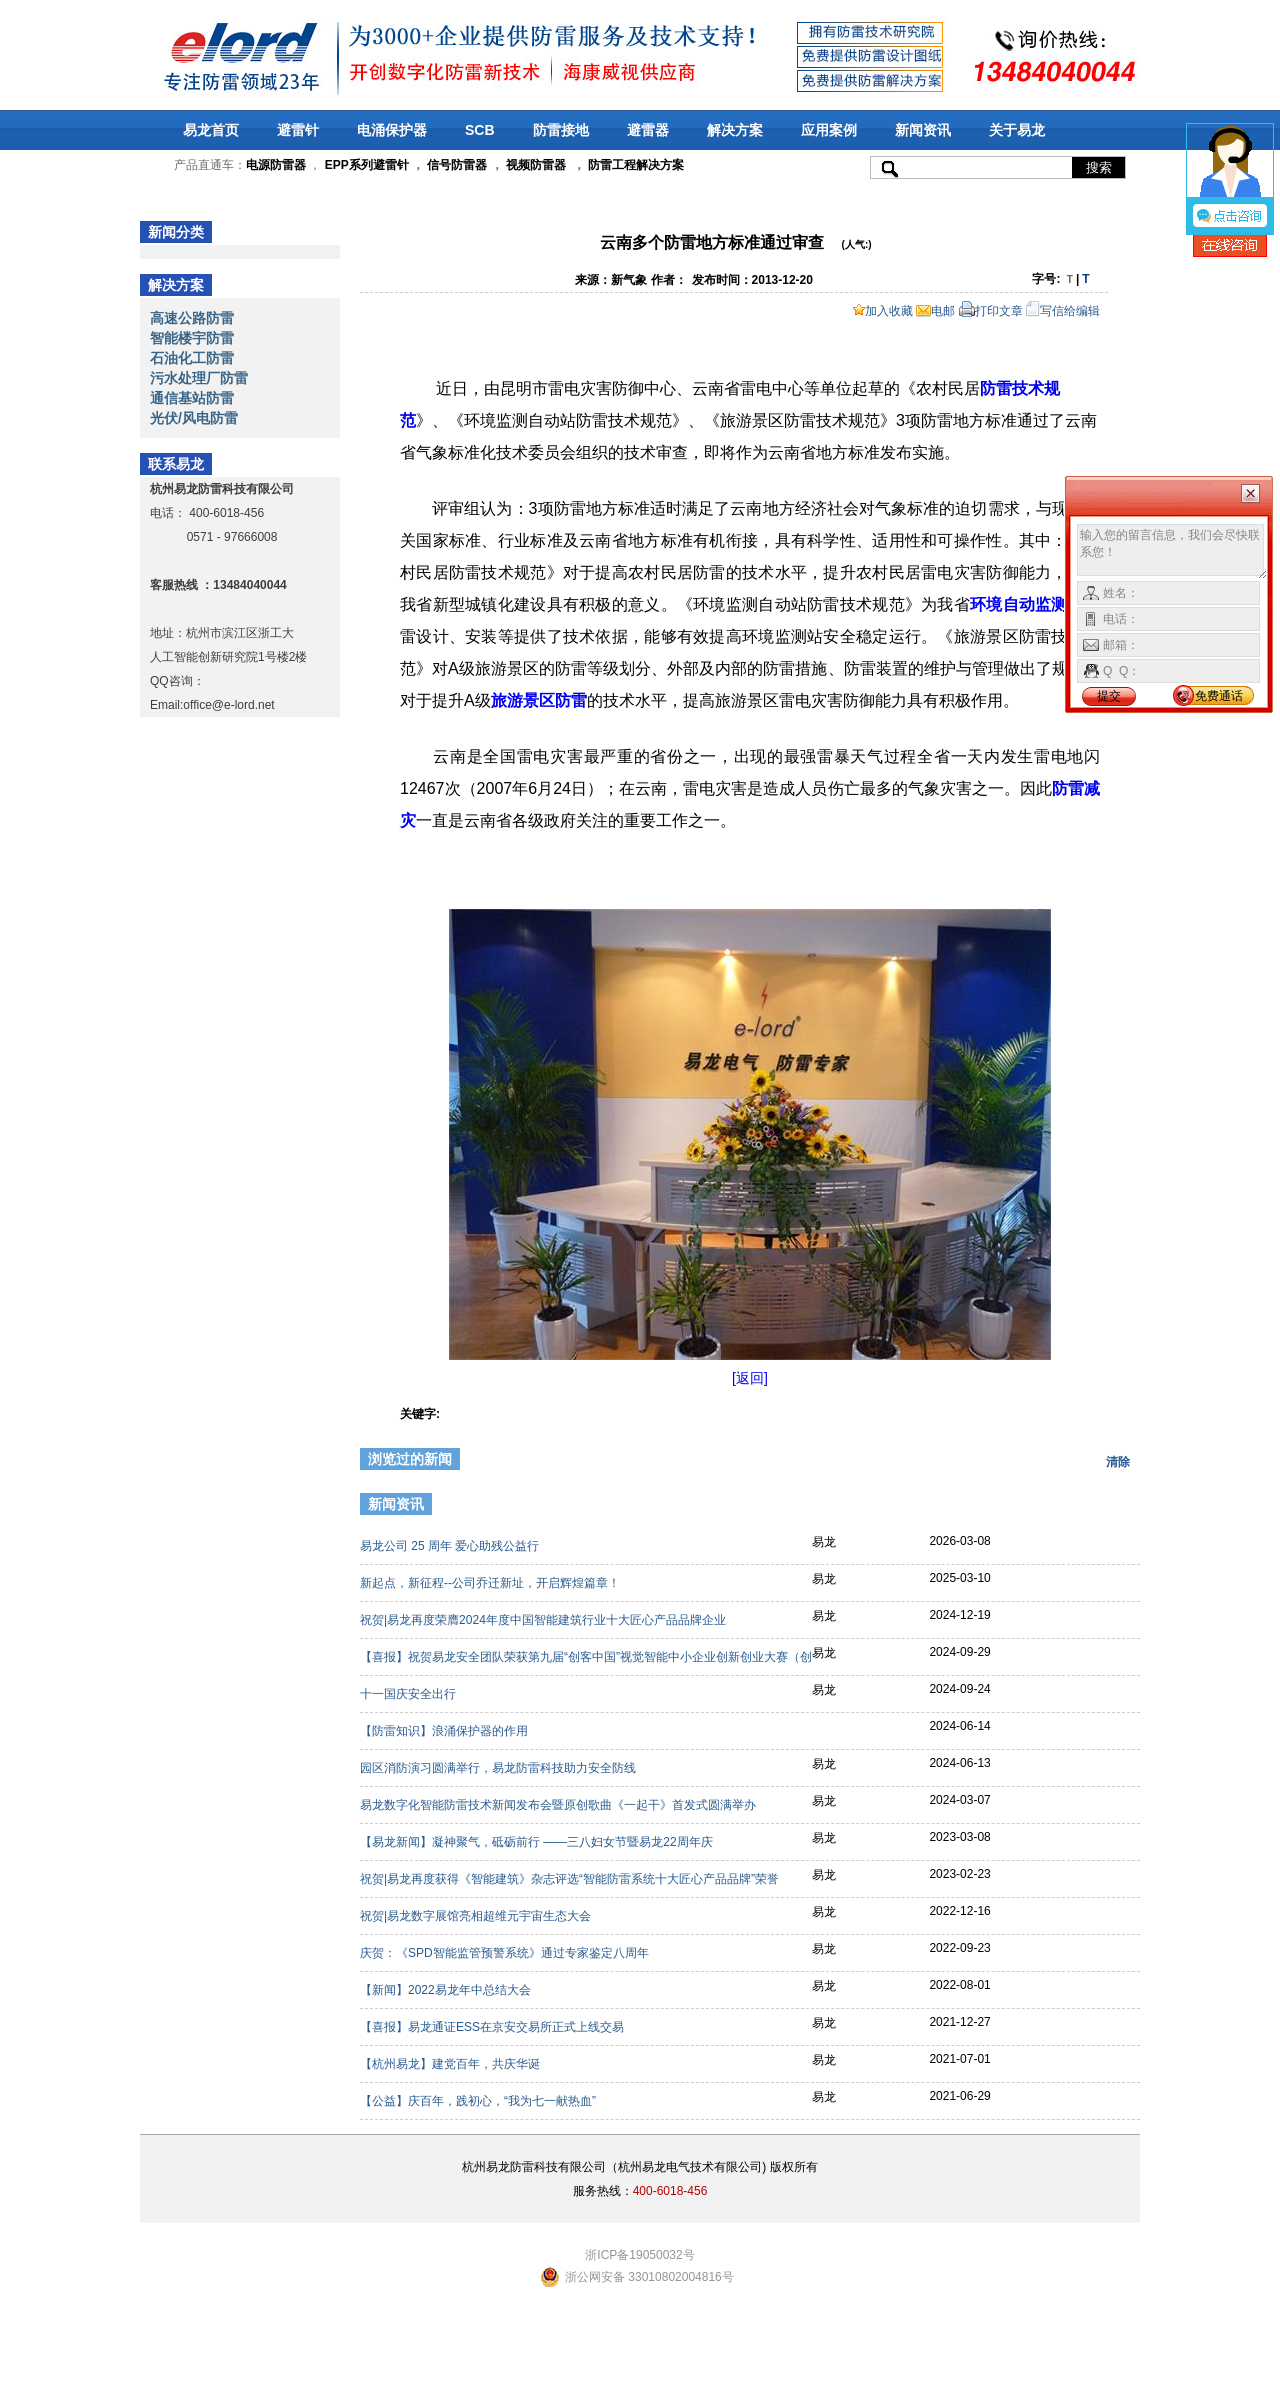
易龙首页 (211, 130)
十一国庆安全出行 (409, 1694)
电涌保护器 (392, 130)
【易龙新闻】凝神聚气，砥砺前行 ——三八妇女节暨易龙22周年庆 (538, 1842)
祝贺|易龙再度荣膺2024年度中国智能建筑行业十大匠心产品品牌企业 (544, 1620)
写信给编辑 (1063, 311)
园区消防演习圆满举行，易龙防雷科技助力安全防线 (499, 1768)
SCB (480, 130)
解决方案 (735, 130)
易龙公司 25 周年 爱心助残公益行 (451, 1546)
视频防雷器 (536, 165)
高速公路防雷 (192, 318)
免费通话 (1219, 696)
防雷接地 (561, 130)
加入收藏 (883, 311)
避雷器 (648, 130)
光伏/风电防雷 (194, 418)
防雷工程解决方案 (634, 165)
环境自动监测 (1019, 604)
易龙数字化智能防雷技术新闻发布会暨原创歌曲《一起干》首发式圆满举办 (559, 1805)
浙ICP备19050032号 (639, 2255)
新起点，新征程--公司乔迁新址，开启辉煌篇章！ (491, 1583)
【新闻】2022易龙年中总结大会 (447, 1990)
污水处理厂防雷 (199, 378)
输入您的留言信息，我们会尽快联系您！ (1172, 552)
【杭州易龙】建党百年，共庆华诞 (451, 2064)
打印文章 (991, 311)
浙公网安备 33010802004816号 (649, 2277)
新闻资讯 (923, 130)
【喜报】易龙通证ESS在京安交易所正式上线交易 (493, 2027)
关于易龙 (1017, 130)
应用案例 (829, 130)
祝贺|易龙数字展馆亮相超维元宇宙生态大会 (477, 1916)
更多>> (1107, 1507)
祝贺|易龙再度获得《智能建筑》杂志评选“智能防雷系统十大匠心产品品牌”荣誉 (571, 1879)
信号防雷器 (457, 165)
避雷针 (298, 130)
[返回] (750, 1378)
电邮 (935, 311)
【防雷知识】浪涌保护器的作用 (445, 1731)
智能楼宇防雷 (192, 338)
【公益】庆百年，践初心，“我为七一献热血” (479, 2101)
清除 (1118, 1462)
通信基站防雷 (192, 398)
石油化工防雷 (192, 358)
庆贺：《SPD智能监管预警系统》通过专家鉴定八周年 (506, 1953)
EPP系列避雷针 (367, 165)
